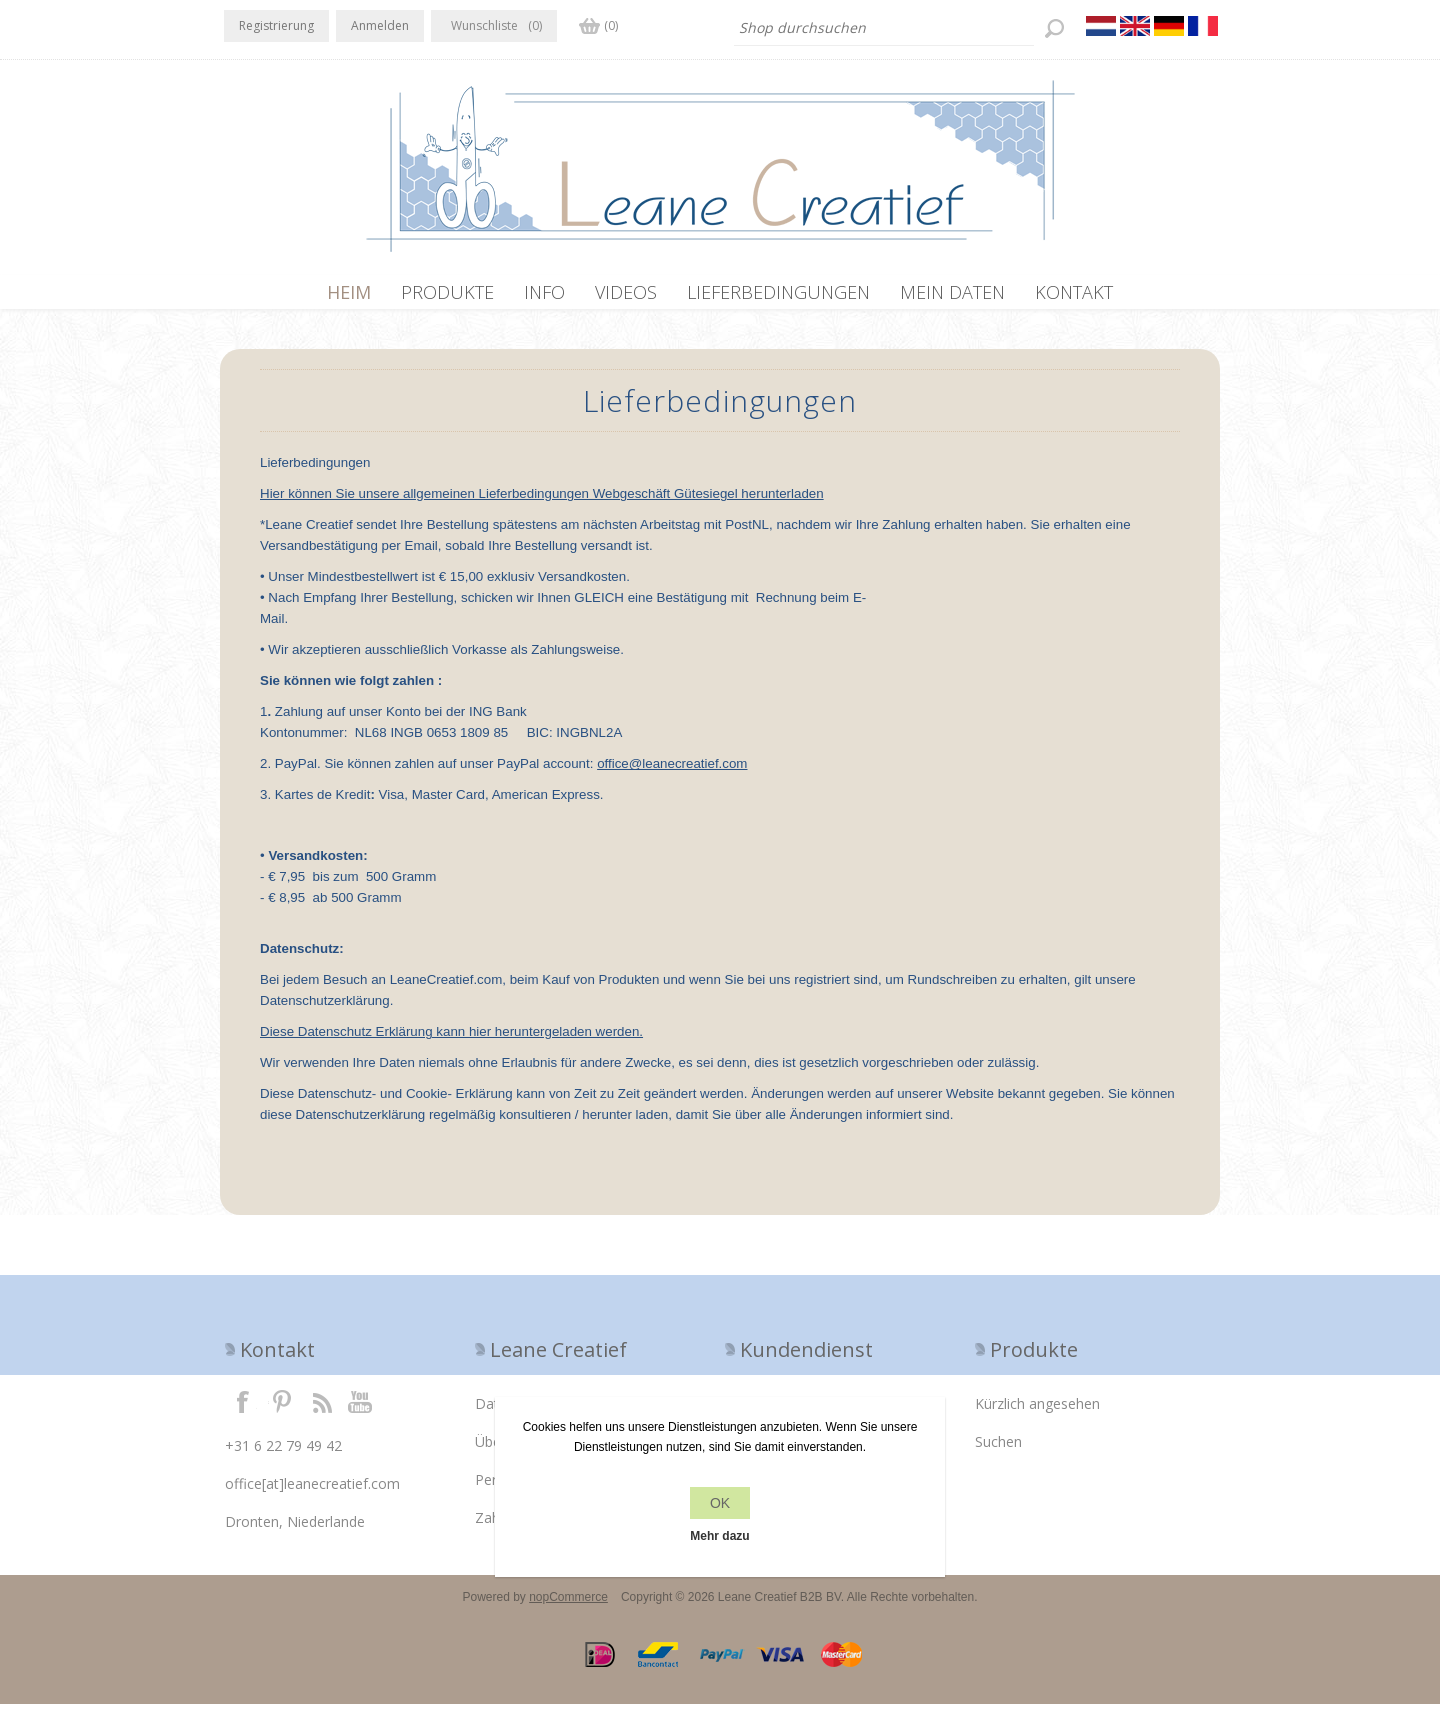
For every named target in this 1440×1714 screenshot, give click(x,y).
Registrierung (276, 25)
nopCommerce (568, 1607)
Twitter (282, 1411)
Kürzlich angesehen (1037, 1413)
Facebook (243, 1411)
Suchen (998, 1451)
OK (720, 1503)
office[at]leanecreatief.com (312, 1493)
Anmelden (380, 25)
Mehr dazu (719, 1536)
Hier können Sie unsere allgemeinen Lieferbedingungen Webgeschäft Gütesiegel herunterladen (542, 503)
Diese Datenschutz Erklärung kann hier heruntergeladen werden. (451, 1041)
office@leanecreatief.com (672, 773)
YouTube (361, 1411)
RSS (322, 1411)
